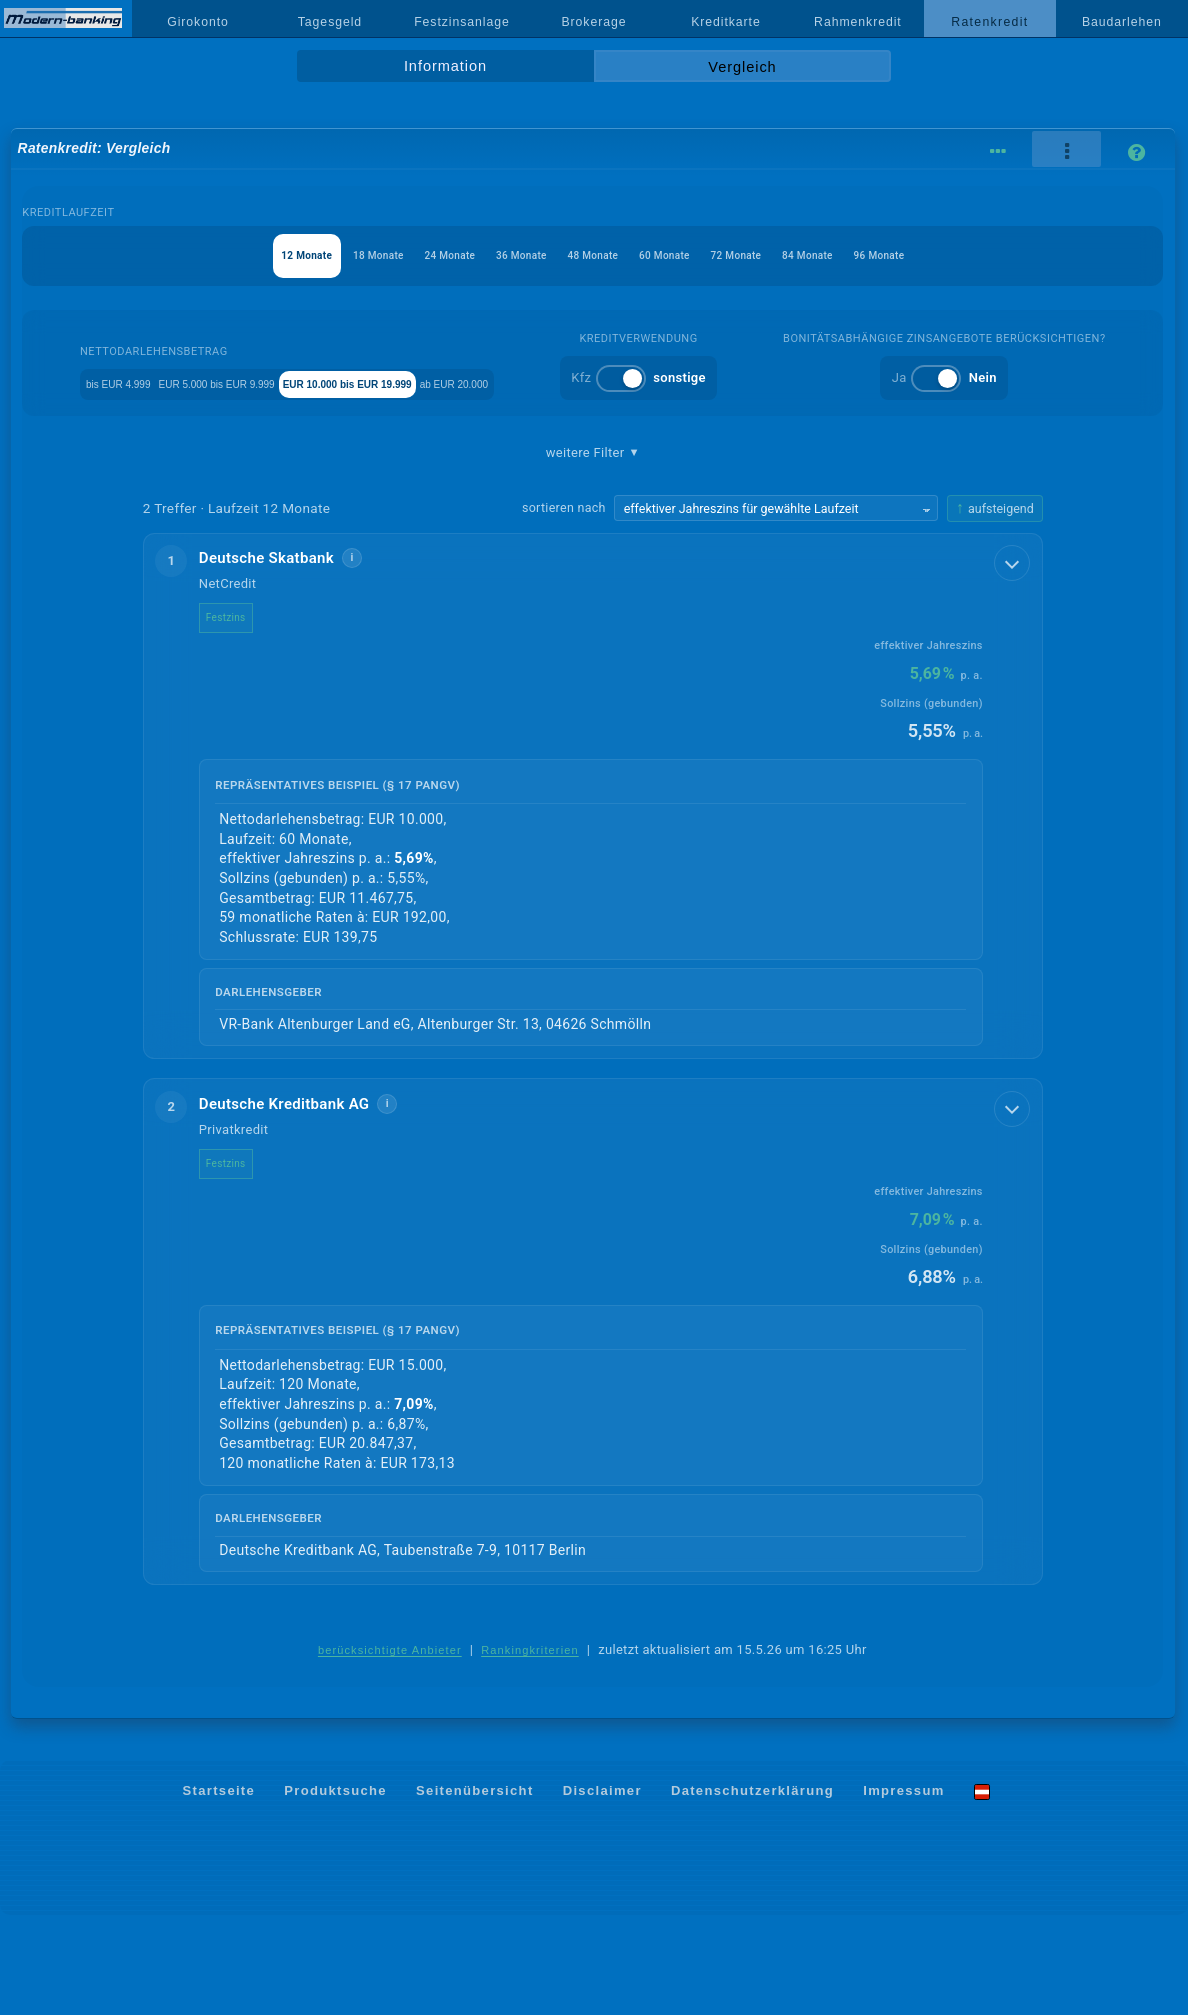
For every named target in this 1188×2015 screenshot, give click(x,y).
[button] (593, 894)
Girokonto (198, 22)
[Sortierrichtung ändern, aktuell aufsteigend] (995, 606)
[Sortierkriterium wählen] (776, 606)
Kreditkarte (726, 22)
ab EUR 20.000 (700, 382)
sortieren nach (564, 605)
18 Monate (321, 255)
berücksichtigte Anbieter (390, 1751)
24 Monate (412, 255)
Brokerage (593, 22)
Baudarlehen (1122, 22)
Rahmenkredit (858, 22)
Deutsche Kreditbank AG (300, 1203)
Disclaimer (602, 1890)
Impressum (903, 1890)
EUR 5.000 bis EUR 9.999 (348, 382)
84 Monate (864, 255)
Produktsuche (335, 1890)
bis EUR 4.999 (200, 382)
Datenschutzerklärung (752, 1890)
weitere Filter (593, 551)
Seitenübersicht (474, 1890)
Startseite (219, 1890)
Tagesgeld (330, 22)
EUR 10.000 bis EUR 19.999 (540, 382)
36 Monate (502, 255)
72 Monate (773, 255)
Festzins (242, 715)
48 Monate (592, 255)
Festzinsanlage (462, 22)
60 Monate (683, 255)
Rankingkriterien (530, 1751)
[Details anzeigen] (1014, 659)
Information (445, 66)
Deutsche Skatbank (282, 656)
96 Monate (954, 255)
